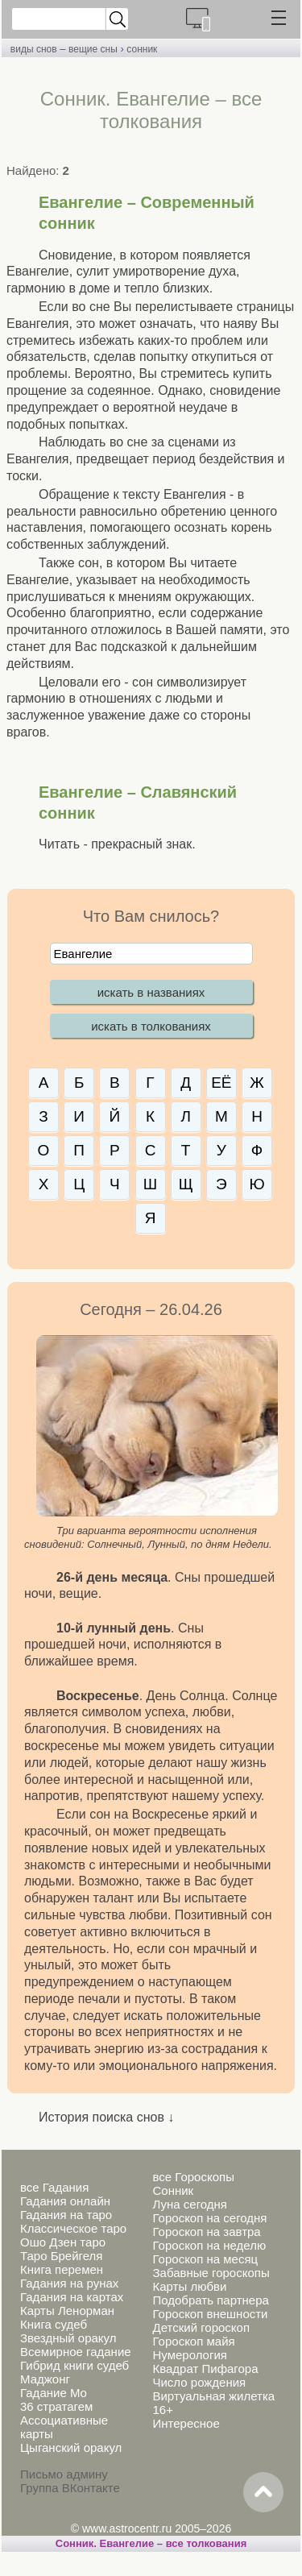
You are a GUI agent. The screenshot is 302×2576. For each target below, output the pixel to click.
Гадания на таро (66, 2214)
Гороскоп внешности (209, 2314)
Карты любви (189, 2286)
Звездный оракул (68, 2338)
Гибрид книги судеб (74, 2365)
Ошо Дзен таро (62, 2242)
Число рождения (199, 2382)
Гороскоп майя (193, 2341)
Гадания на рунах (69, 2283)
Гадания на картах (71, 2297)
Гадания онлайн (65, 2201)
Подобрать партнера (210, 2300)
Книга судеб (53, 2324)
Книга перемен (61, 2269)
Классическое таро (73, 2228)
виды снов (33, 49)
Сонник (172, 2190)
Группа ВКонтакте (70, 2488)
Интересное (185, 2423)
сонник (141, 49)
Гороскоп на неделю (209, 2245)
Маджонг (45, 2379)
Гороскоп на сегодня (209, 2218)
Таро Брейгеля (61, 2256)
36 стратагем (56, 2406)
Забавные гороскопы (210, 2272)
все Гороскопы (193, 2177)
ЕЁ (221, 1082)
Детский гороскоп (201, 2327)
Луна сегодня (189, 2204)
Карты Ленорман (67, 2310)
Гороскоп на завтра (206, 2231)
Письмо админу (64, 2474)
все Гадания (54, 2187)
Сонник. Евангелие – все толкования (151, 2543)
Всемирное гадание (75, 2351)
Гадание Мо (53, 2393)
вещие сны (93, 49)
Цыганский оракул (71, 2447)
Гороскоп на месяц (205, 2259)
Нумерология (189, 2355)
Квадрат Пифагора (205, 2368)
